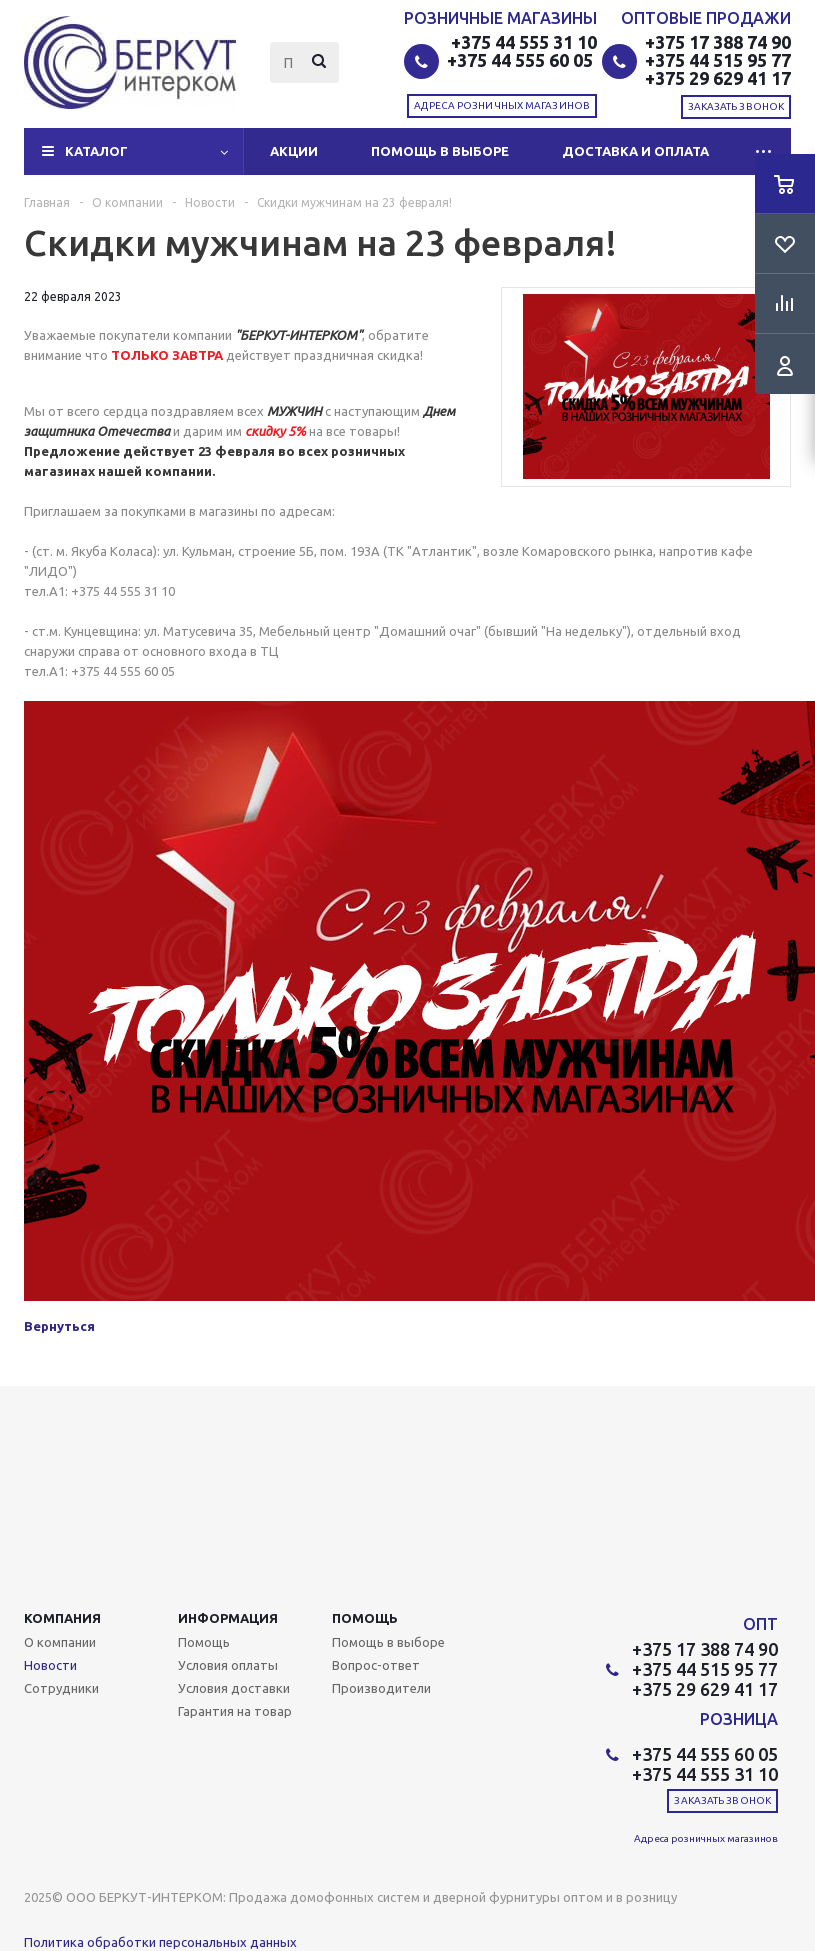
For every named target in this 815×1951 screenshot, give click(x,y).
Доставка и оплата (635, 151)
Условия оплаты (228, 1665)
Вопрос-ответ (376, 1665)
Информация (228, 1618)
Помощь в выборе (440, 151)
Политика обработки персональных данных (160, 1942)
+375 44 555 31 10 (524, 42)
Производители (381, 1688)
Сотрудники (61, 1688)
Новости (50, 1665)
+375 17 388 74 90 (718, 42)
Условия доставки (234, 1688)
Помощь (365, 1618)
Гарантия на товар (235, 1711)
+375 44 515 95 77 (718, 60)
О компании (60, 1642)
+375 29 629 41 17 (718, 78)
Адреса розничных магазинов (502, 105)
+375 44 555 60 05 (522, 60)
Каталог (96, 151)
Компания (62, 1618)
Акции (294, 151)
